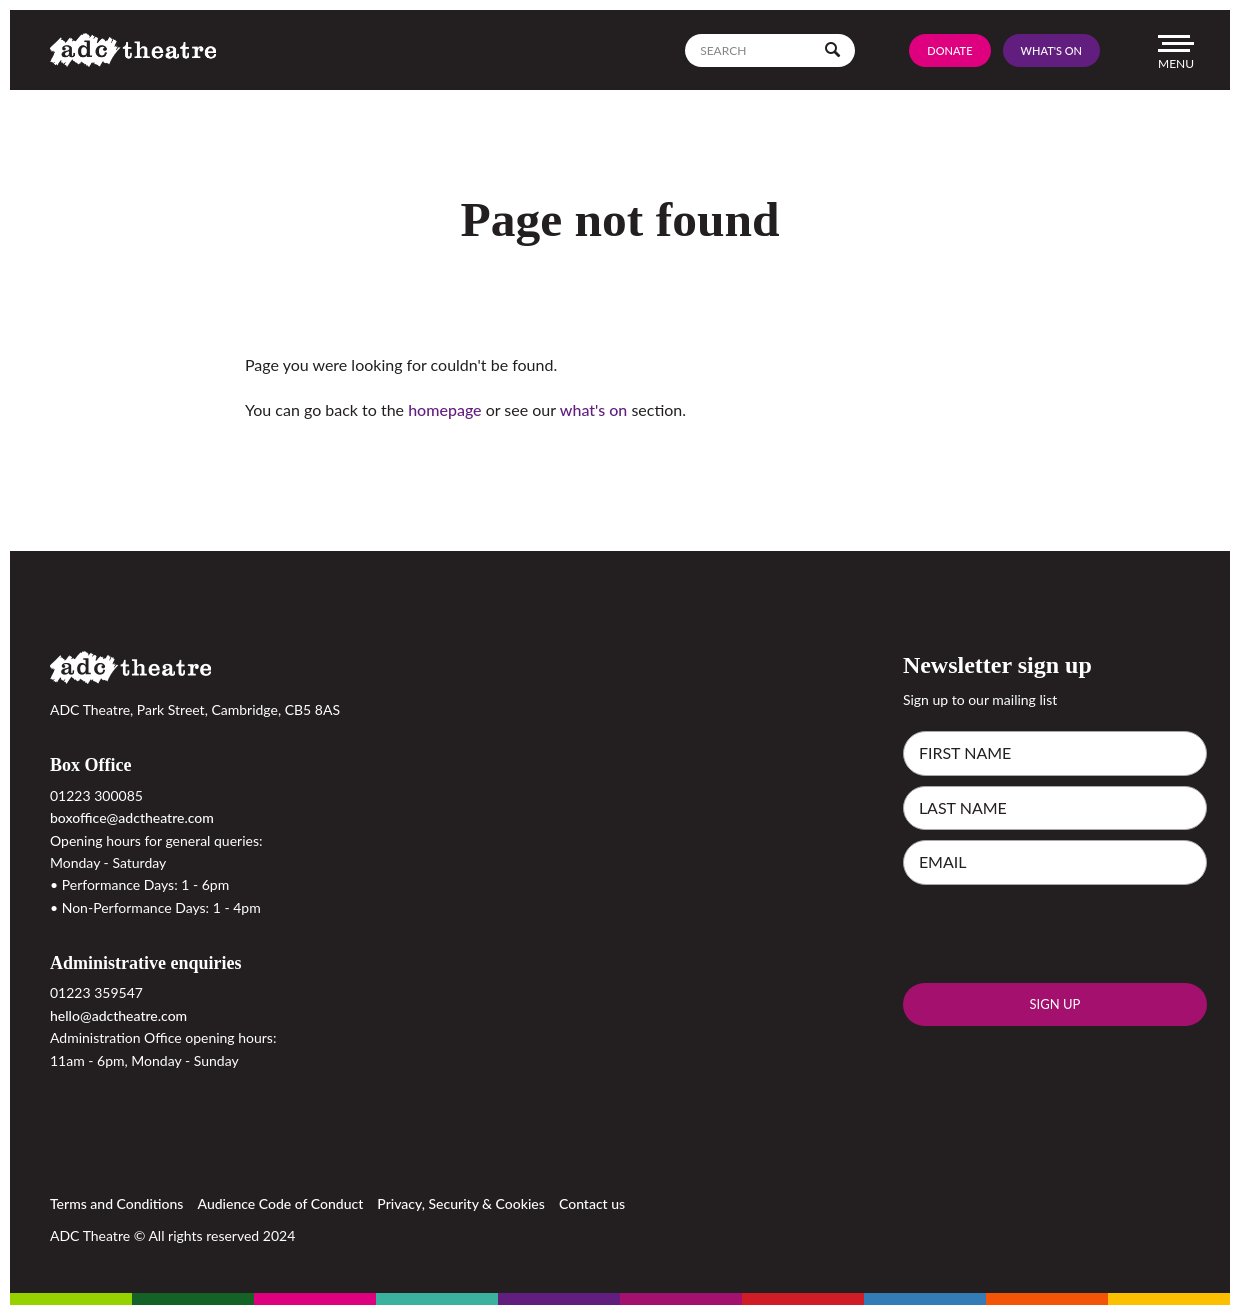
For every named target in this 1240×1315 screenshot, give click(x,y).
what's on (593, 409)
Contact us (592, 1203)
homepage (444, 409)
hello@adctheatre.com (118, 1015)
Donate (949, 50)
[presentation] (1055, 934)
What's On (1051, 50)
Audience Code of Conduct (281, 1203)
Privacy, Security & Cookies (461, 1203)
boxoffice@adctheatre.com (132, 817)
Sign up (1054, 1004)
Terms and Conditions (116, 1203)
